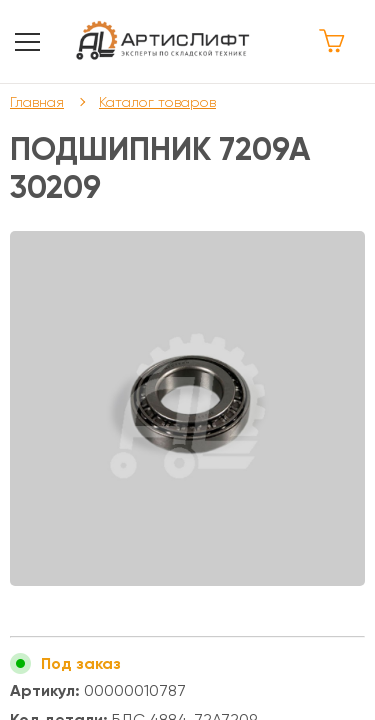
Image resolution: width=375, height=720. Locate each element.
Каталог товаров (157, 102)
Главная (37, 102)
